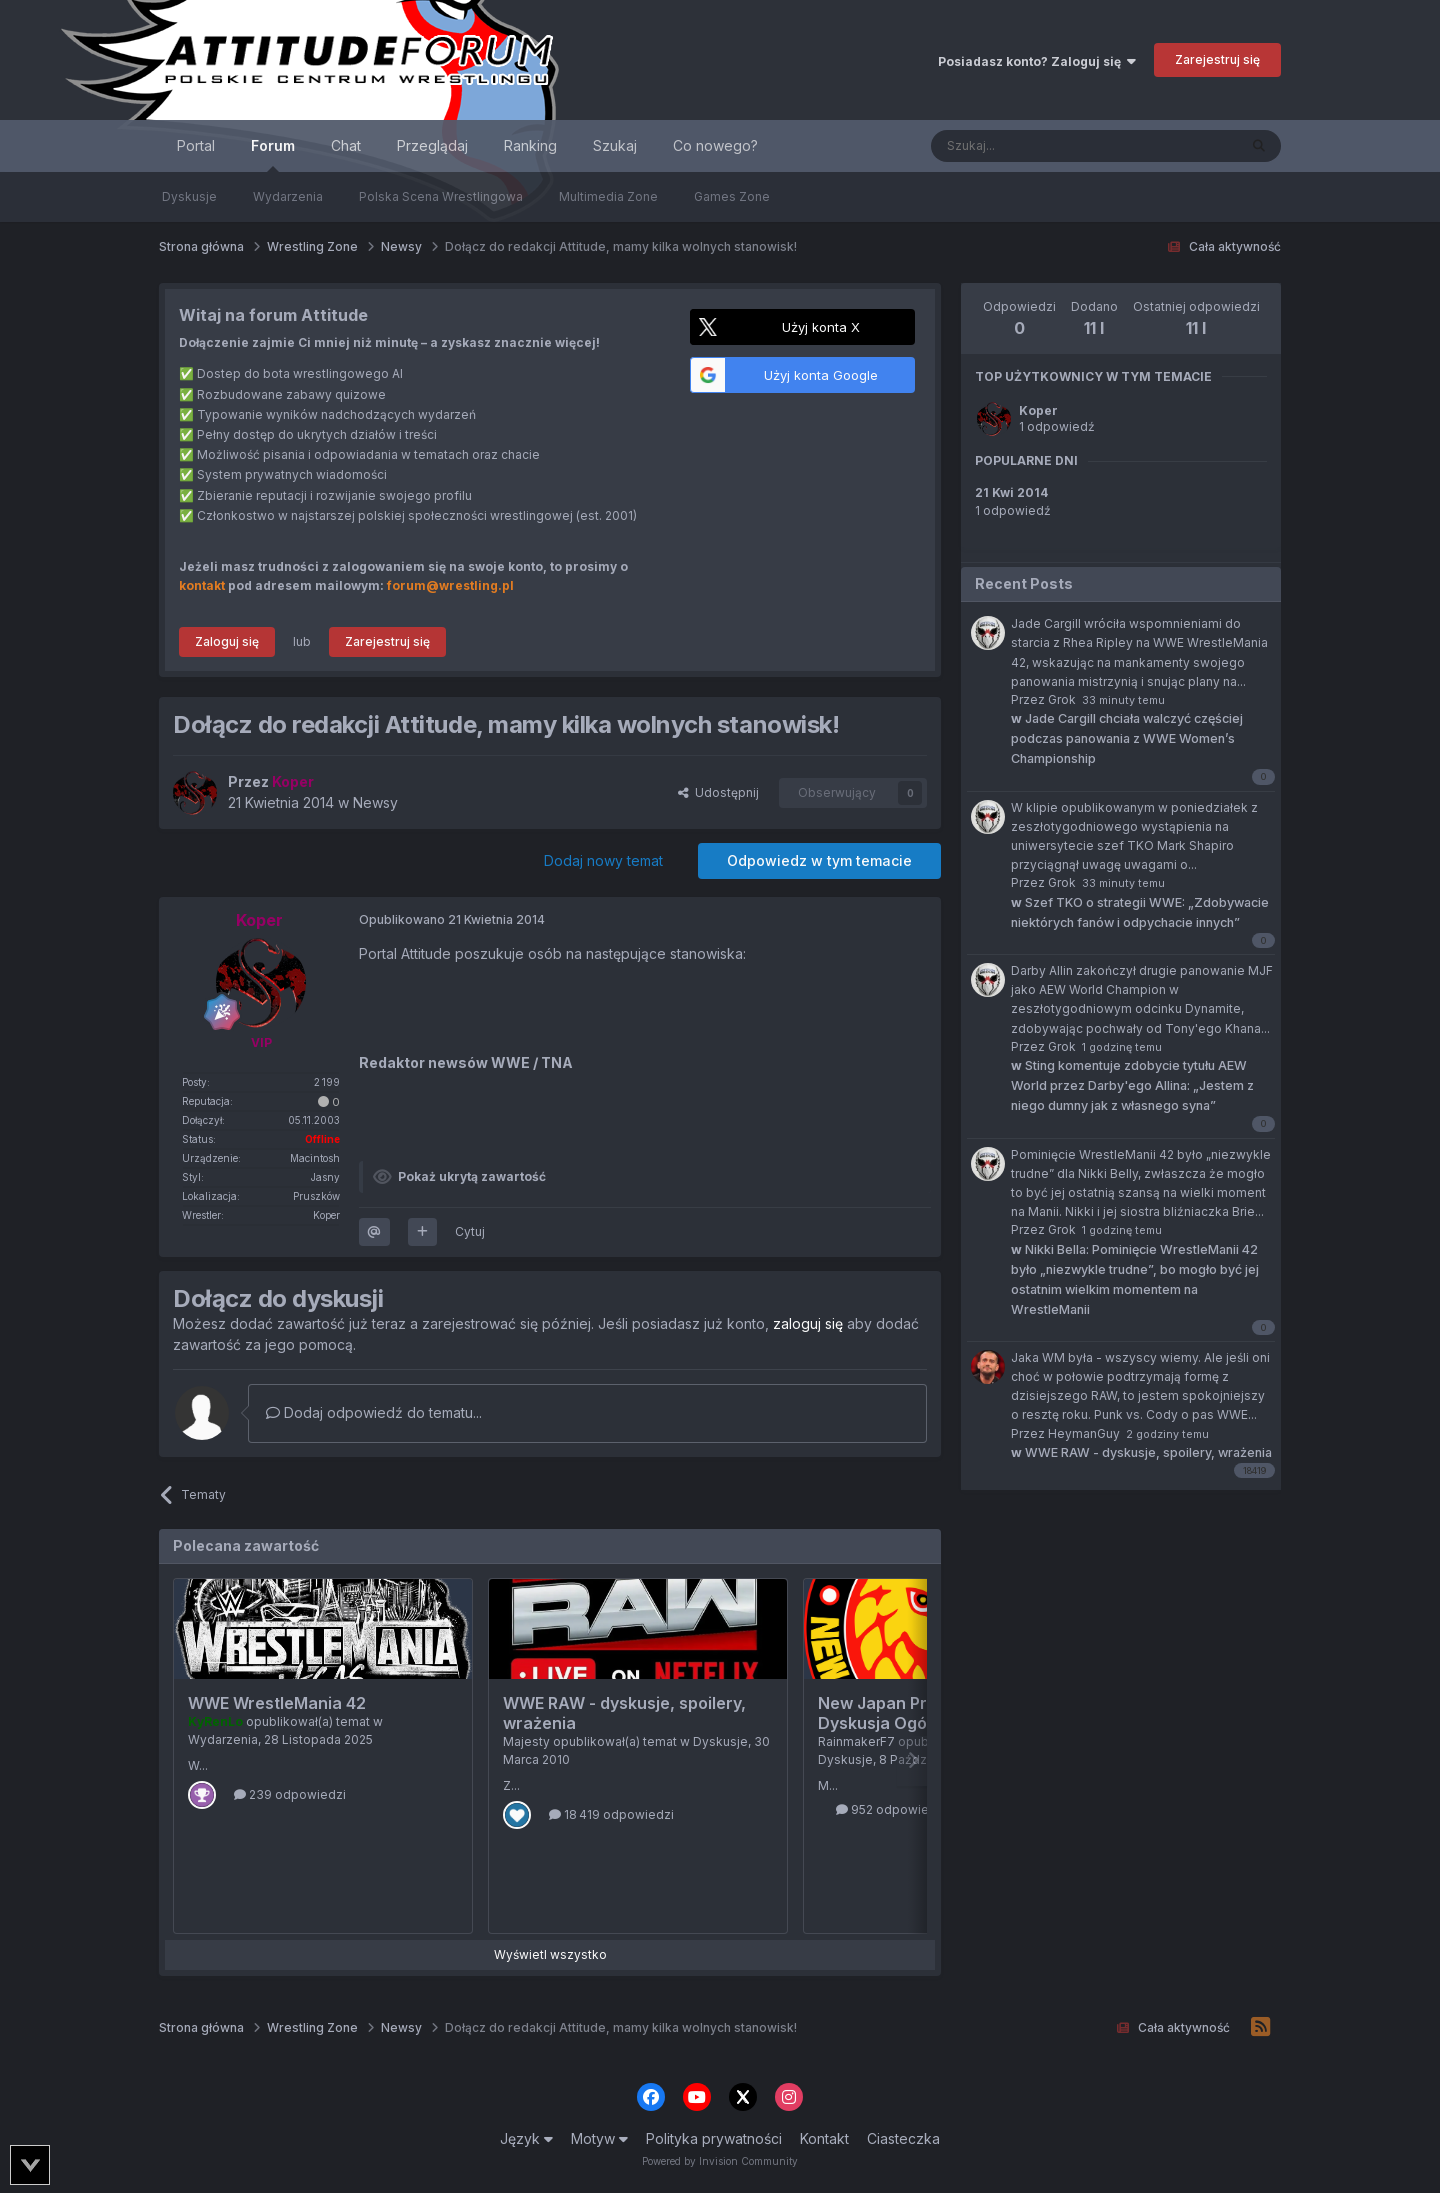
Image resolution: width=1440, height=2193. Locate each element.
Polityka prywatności (714, 2138)
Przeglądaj (432, 145)
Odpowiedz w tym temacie (819, 860)
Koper (1038, 410)
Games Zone (732, 196)
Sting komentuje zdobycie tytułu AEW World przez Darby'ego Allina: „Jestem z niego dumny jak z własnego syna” (1132, 1085)
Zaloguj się (227, 641)
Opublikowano (452, 919)
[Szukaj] (1034, 146)
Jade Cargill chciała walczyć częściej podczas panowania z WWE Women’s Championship (1127, 738)
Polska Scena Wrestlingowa (441, 196)
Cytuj (470, 1231)
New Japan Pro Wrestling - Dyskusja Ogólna (922, 1713)
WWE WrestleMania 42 (277, 1703)
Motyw (599, 2138)
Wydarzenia (288, 196)
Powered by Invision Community (720, 2161)
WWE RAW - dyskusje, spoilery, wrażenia (1141, 1452)
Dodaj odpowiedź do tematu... (374, 1412)
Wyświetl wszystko (550, 1954)
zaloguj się (808, 1323)
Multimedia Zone (608, 196)
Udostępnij (718, 792)
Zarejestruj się (1217, 59)
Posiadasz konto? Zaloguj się (1037, 61)
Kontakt (824, 2138)
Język (526, 2138)
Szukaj (615, 145)
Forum (273, 154)
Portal (196, 145)
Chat (346, 145)
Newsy (375, 802)
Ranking (530, 145)
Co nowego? (715, 145)
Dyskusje (189, 196)
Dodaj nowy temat (603, 860)
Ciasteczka (903, 2138)
